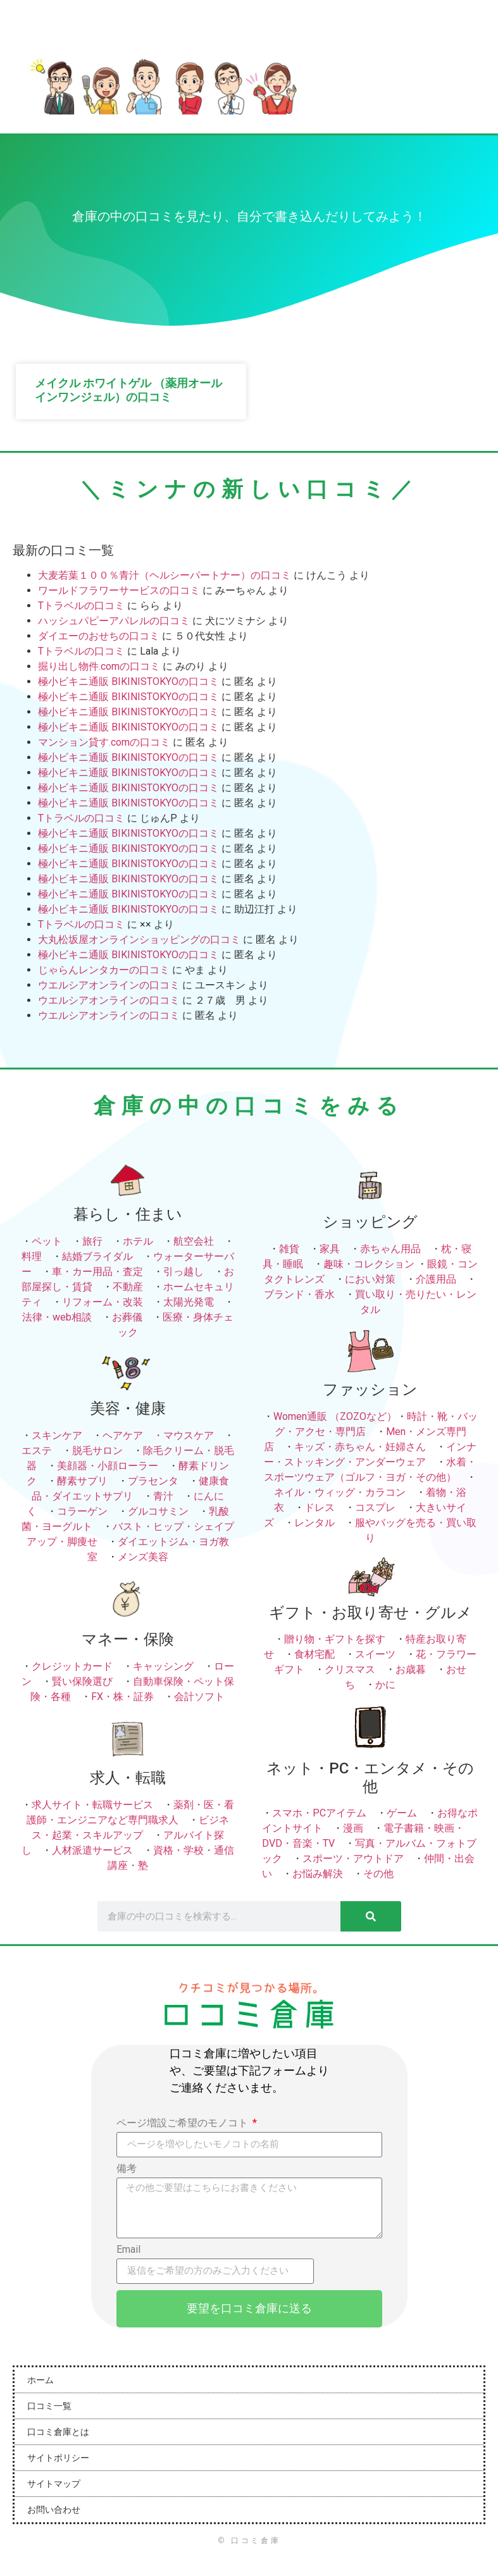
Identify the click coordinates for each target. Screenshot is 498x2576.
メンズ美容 (143, 1557)
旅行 (92, 1241)
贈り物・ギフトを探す (334, 1639)
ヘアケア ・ (133, 1435)
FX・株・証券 (122, 1697)
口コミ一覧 (49, 2406)
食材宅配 (314, 1654)
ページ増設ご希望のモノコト (183, 2123)
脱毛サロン (97, 1451)
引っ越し (183, 1272)
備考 (126, 2169)
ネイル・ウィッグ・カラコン (340, 1492)
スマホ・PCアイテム (319, 1813)
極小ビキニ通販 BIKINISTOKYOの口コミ (128, 681)
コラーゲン (82, 1511)
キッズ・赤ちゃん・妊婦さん (360, 1447)
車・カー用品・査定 (97, 1272)
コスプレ (375, 1507)
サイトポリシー (58, 2458)
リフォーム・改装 (102, 1302)
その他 (378, 1874)
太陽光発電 (188, 1302)
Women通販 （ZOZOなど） (335, 1416)
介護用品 (436, 1279)
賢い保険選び (82, 1681)
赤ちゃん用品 (390, 1249)
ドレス (319, 1507)
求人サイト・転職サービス (92, 1805)
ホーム (40, 2380)
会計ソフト (199, 1697)
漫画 (353, 1828)
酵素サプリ (82, 1481)
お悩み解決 (317, 1874)
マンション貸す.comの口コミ (104, 742)
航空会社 (193, 1241)
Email (128, 2250)
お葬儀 (127, 1317)
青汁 (163, 1496)
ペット (47, 1241)
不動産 (128, 1287)
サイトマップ (53, 2484)
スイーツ (375, 1654)
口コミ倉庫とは (58, 2432)
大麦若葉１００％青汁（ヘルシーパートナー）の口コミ (164, 575)
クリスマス (350, 1669)
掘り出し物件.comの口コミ (99, 666)
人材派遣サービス (92, 1850)
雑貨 (289, 1249)
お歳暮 (410, 1669)
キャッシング (163, 1666)
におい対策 (370, 1279)
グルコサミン (158, 1511)
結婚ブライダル (97, 1256)
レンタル (314, 1523)
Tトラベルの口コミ (81, 606)
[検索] (370, 1916)
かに (385, 1685)
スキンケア (57, 1435)
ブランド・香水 (299, 1294)
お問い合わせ (53, 2510)
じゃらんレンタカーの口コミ (104, 970)
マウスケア (188, 1435)
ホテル (138, 1241)
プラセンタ (153, 1481)
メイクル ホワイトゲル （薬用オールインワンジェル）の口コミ (128, 390)
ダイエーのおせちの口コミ (98, 636)
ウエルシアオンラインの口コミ (109, 985)
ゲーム (402, 1813)
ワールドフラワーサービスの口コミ (119, 590)
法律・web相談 (57, 1317)
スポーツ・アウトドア (353, 1858)
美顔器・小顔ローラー (107, 1466)
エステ (37, 1451)
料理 (32, 1256)
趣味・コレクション (368, 1264)
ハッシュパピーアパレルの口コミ (114, 621)
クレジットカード (72, 1666)
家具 (330, 1249)
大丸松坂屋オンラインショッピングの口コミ (139, 940)
